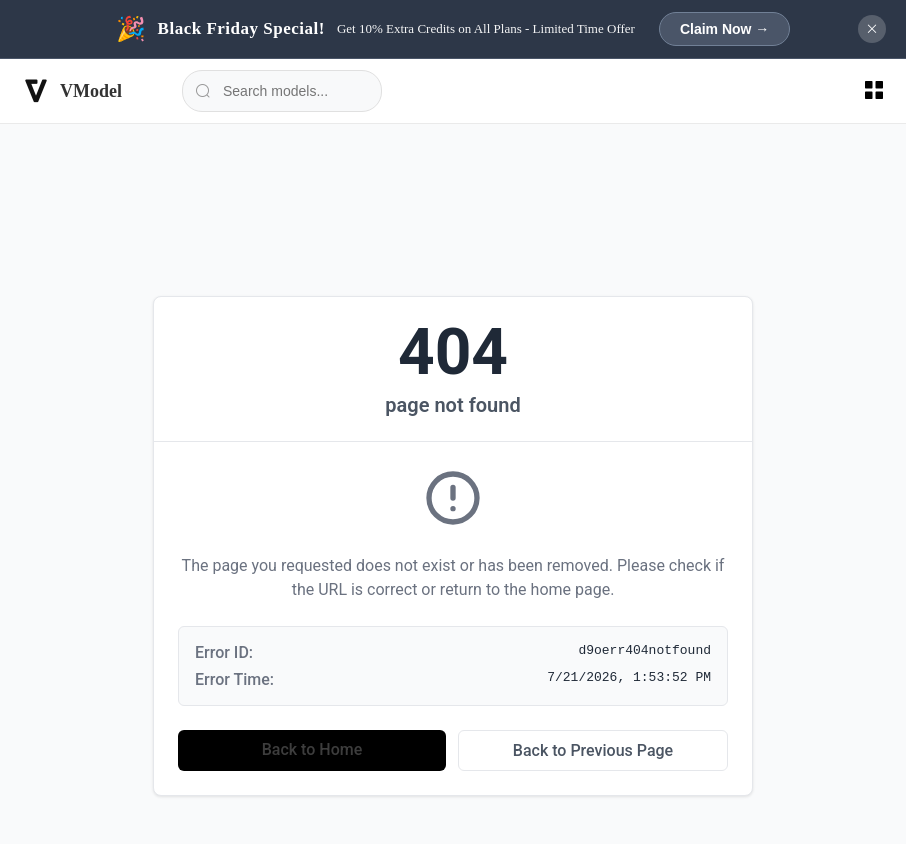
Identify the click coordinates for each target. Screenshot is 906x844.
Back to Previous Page (593, 750)
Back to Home (312, 749)
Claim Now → (724, 29)
